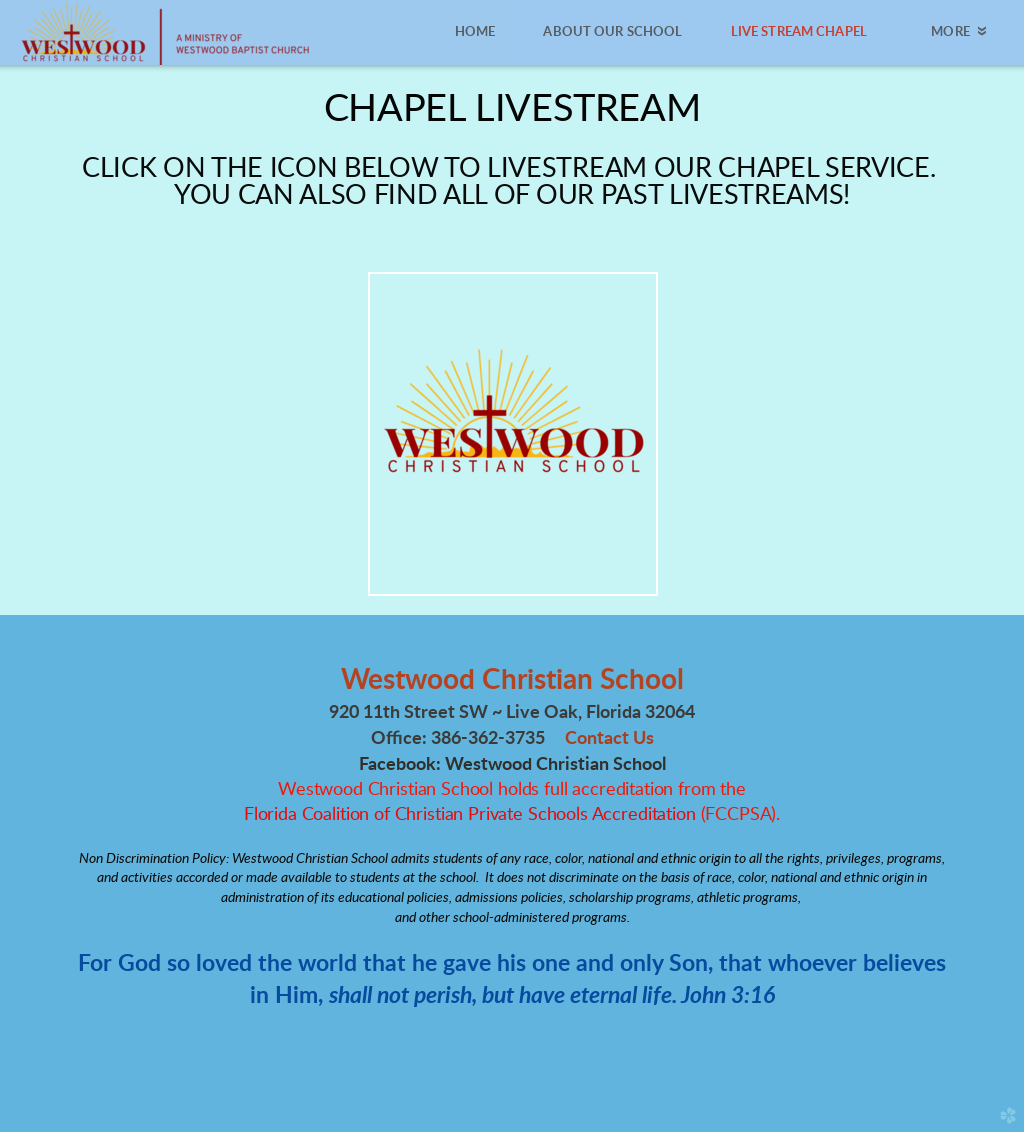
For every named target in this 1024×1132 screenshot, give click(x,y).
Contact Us (609, 738)
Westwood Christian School (512, 680)
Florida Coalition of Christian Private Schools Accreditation (470, 815)
